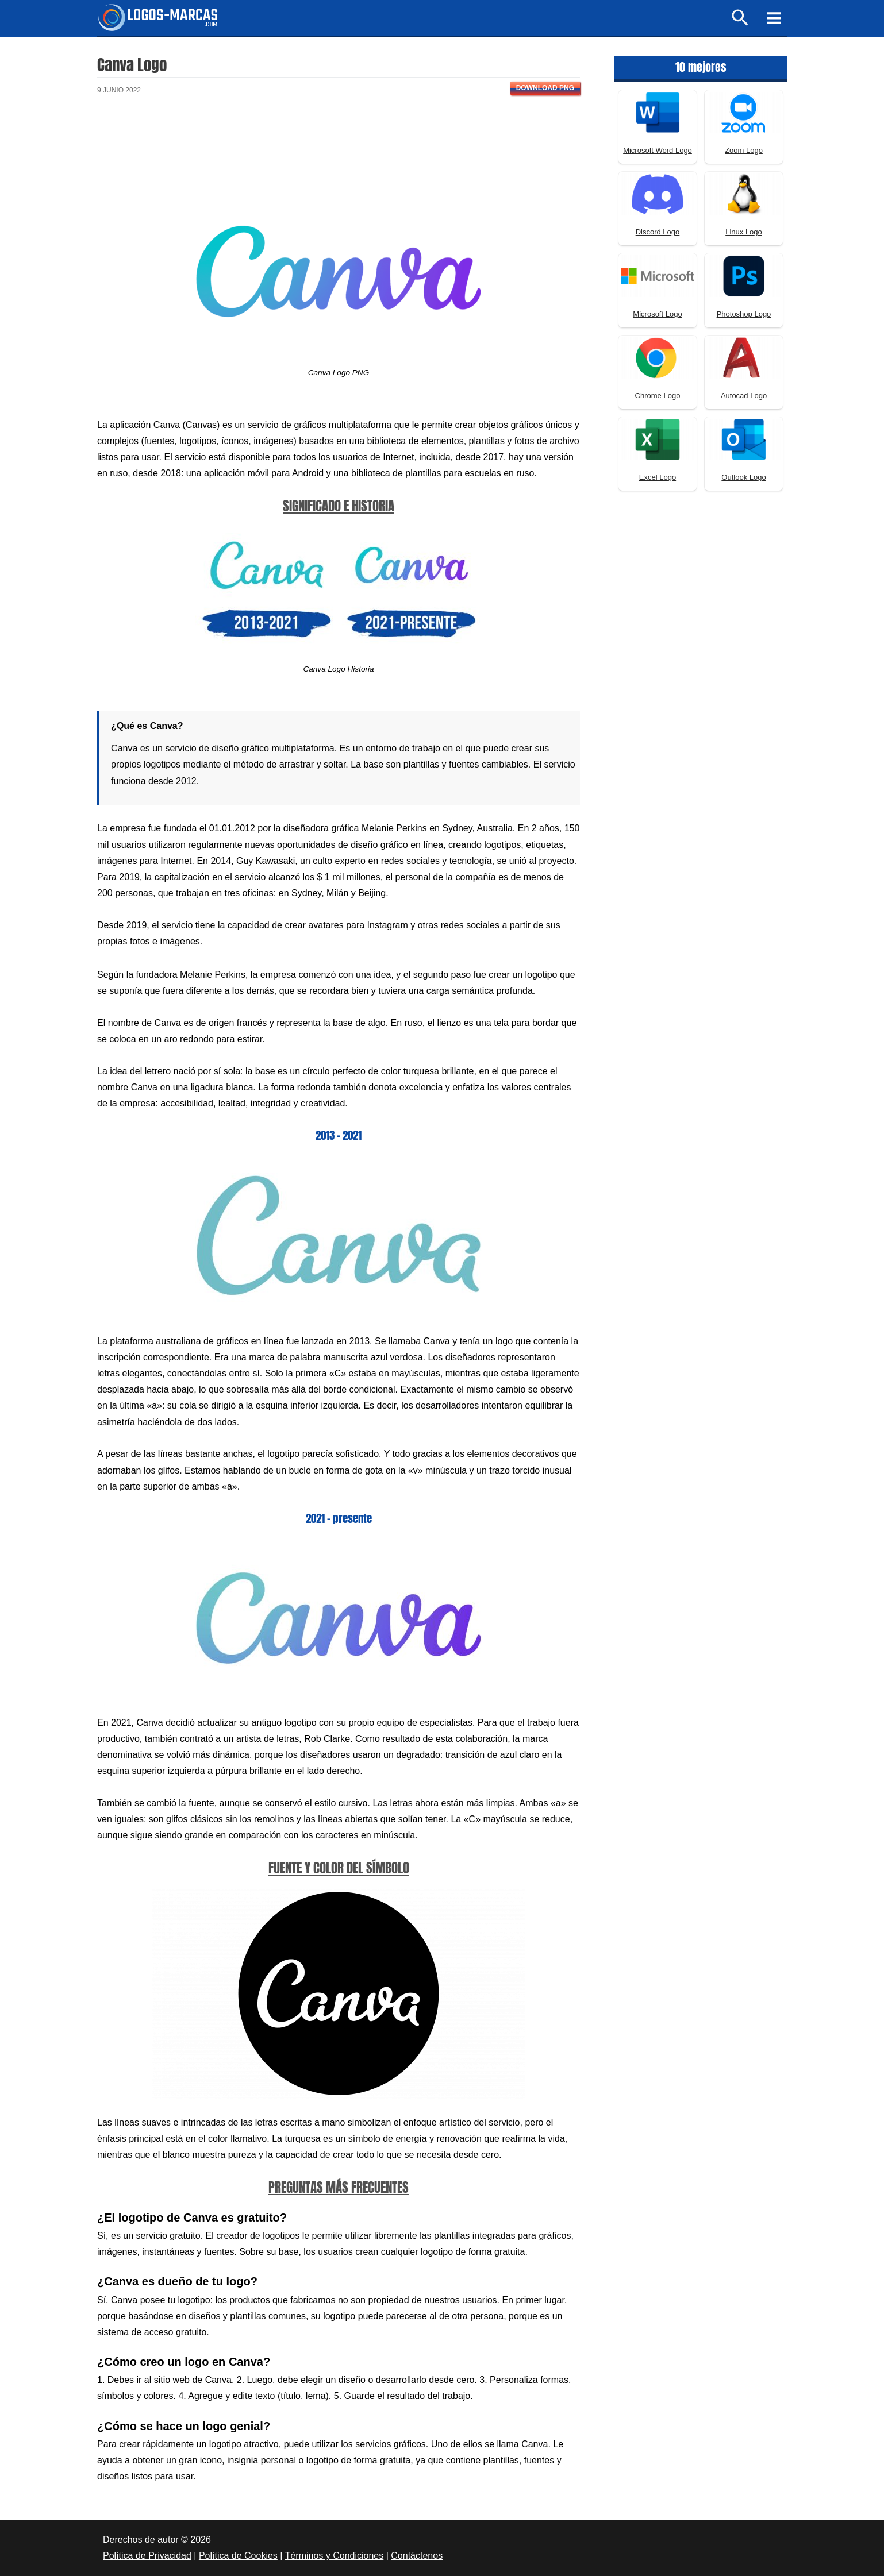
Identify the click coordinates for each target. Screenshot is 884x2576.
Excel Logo (657, 477)
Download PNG (545, 88)
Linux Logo (743, 231)
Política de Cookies (238, 2555)
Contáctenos (417, 2555)
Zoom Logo (744, 150)
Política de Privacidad (147, 2555)
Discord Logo (658, 231)
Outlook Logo (743, 477)
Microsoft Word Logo (657, 150)
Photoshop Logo (744, 314)
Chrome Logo (658, 395)
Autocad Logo (744, 395)
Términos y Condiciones (334, 2555)
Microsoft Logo (657, 314)
